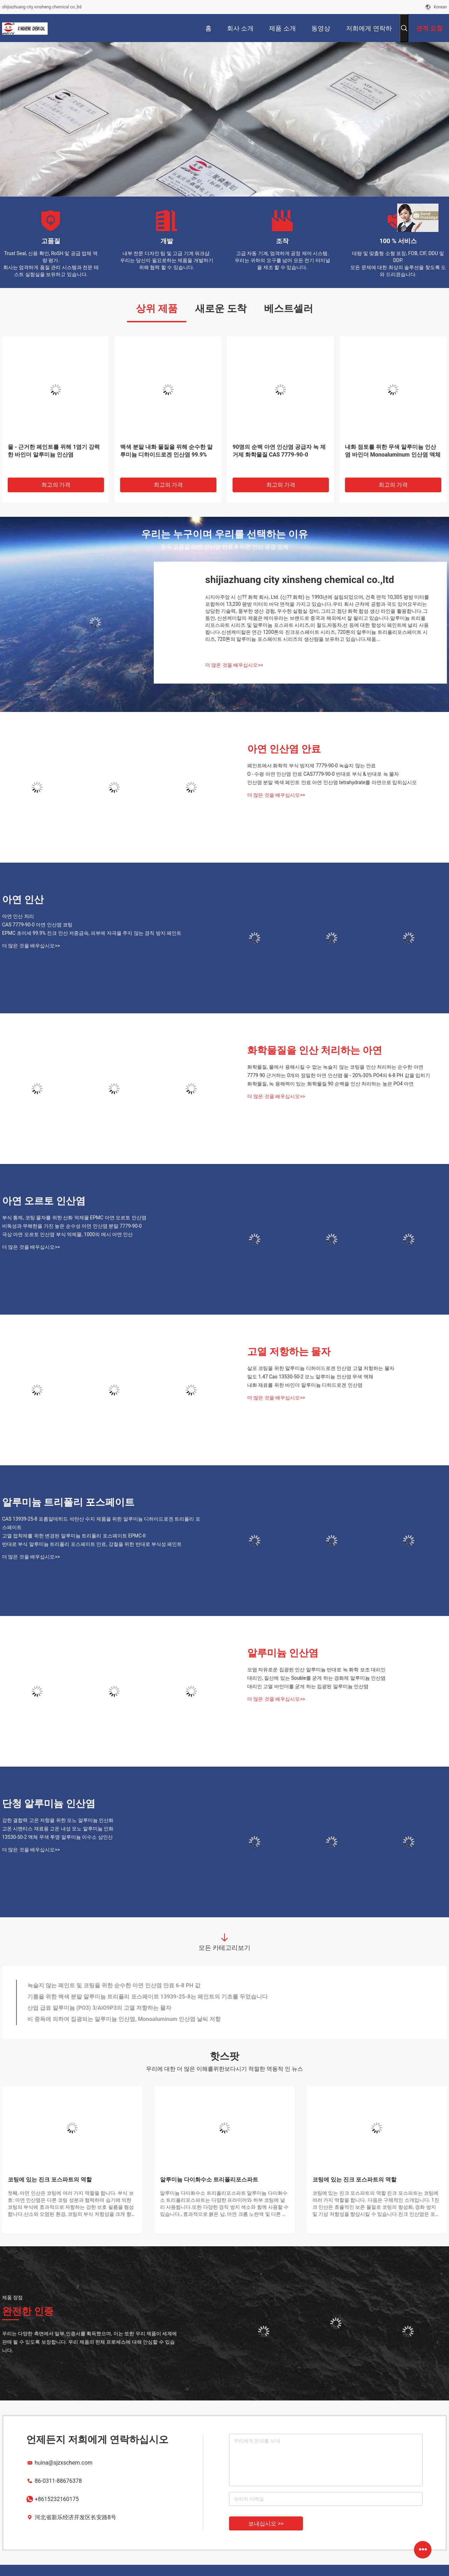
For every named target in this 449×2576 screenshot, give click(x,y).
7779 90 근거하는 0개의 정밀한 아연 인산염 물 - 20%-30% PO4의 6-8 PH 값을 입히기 (338, 1075)
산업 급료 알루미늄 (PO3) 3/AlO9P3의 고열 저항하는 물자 (99, 2008)
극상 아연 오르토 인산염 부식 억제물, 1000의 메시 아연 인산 (67, 1234)
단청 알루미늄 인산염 (48, 1803)
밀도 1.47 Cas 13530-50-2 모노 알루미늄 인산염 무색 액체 (310, 1376)
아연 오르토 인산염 (43, 1201)
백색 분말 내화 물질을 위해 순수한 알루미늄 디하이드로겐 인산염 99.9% (166, 451)
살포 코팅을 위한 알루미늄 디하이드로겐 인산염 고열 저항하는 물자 (320, 1368)
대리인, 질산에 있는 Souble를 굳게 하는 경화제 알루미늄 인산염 (316, 1678)
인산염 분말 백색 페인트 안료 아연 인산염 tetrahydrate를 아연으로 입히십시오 (332, 782)
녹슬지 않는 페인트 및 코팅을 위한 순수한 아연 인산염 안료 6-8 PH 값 (113, 1985)
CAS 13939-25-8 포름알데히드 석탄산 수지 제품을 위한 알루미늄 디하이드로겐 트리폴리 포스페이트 (101, 1523)
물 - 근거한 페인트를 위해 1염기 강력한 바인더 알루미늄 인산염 (54, 451)
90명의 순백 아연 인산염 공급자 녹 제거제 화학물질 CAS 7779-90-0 (279, 451)
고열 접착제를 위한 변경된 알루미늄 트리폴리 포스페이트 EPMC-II (74, 1536)
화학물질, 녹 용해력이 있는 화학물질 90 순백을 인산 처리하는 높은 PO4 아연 (330, 1084)
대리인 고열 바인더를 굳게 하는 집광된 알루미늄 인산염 (307, 1686)
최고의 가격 (56, 484)
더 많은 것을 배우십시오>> (234, 665)
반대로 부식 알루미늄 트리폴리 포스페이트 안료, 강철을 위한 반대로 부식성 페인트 (92, 1544)
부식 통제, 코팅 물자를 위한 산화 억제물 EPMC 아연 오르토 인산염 (74, 1217)
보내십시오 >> (266, 2523)
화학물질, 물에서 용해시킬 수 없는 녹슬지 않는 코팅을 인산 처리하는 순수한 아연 (335, 1067)
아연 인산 (23, 899)
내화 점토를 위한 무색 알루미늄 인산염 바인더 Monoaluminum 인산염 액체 (393, 451)
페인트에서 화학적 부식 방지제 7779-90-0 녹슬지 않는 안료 (311, 765)
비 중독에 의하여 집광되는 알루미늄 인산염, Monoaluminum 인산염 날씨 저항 (124, 2019)
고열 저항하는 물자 (289, 1351)
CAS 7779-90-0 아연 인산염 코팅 (37, 924)
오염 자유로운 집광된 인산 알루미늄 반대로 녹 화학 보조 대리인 (316, 1669)
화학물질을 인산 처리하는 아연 (314, 1050)
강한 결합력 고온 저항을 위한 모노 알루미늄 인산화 (57, 1820)
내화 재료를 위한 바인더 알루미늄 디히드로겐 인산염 (304, 1385)
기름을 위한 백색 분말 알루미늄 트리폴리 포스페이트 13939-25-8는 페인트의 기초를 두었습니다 (147, 1996)
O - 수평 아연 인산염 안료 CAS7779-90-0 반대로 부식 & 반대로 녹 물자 (323, 774)
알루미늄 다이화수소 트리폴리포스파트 (209, 2179)
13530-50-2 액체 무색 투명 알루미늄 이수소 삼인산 (57, 1837)
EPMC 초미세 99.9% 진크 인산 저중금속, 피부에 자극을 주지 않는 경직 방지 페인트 (91, 933)
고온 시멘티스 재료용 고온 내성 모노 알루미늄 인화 (57, 1828)
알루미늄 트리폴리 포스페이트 (68, 1502)
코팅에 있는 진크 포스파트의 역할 (50, 2179)
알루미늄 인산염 (282, 1653)
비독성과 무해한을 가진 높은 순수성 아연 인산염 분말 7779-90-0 (72, 1226)
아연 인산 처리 (18, 916)
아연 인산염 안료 (284, 749)
